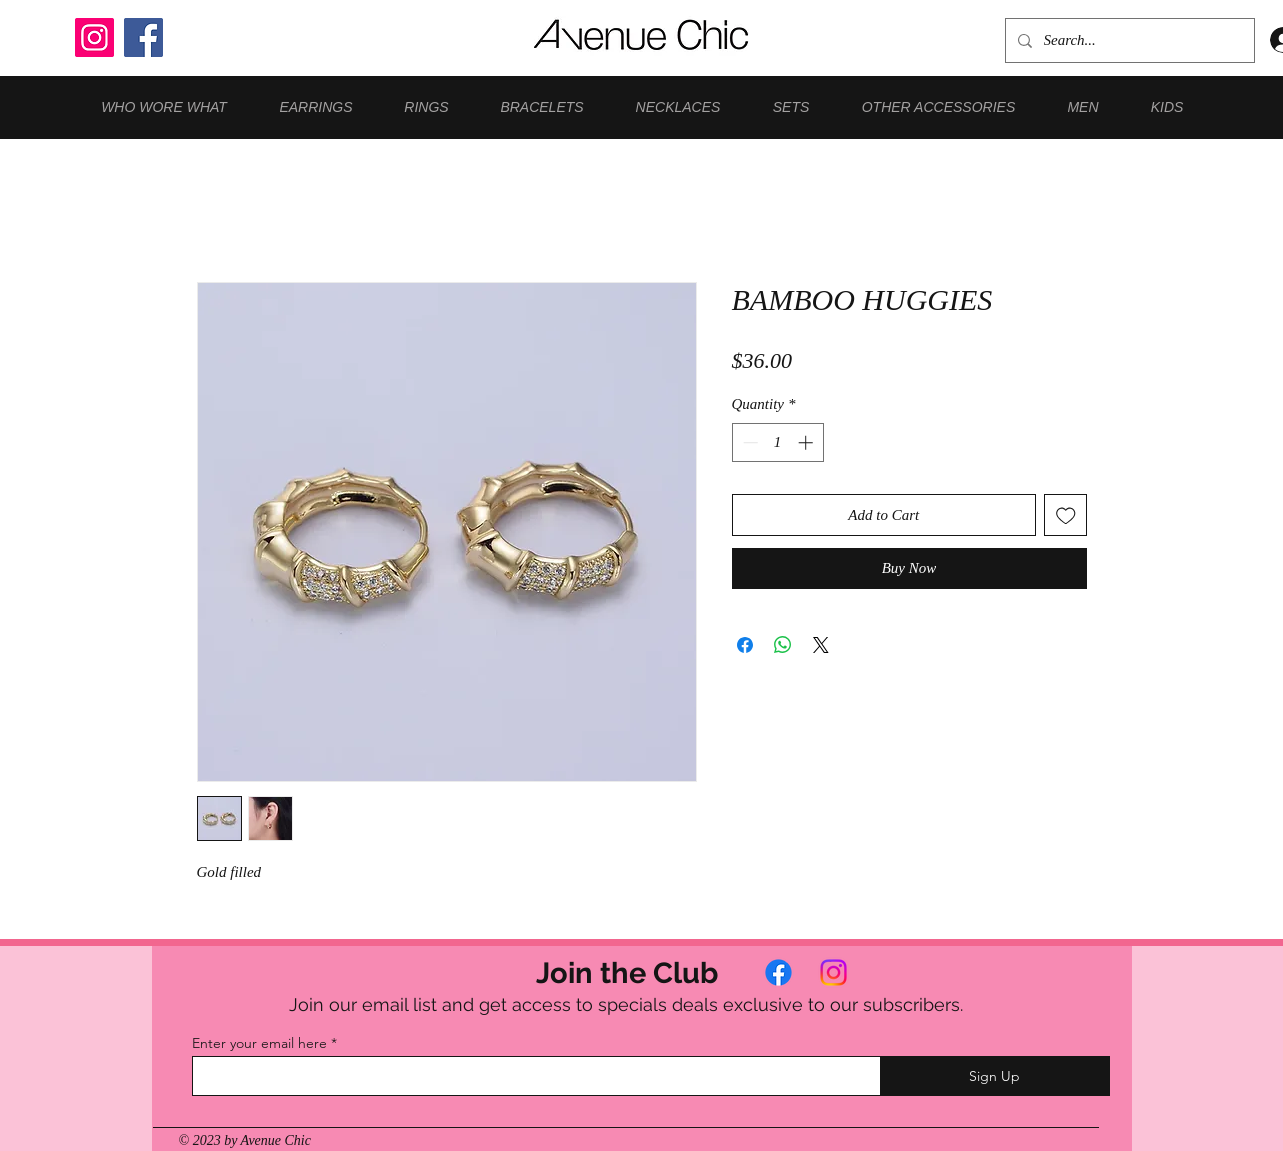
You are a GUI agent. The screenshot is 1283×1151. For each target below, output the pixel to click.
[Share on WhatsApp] (783, 645)
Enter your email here (259, 1043)
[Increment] (807, 442)
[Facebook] (143, 37)
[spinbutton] (777, 442)
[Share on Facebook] (745, 645)
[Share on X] (821, 645)
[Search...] (1128, 40)
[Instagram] (94, 37)
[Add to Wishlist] (1065, 515)
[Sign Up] (995, 1076)
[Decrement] (748, 442)
